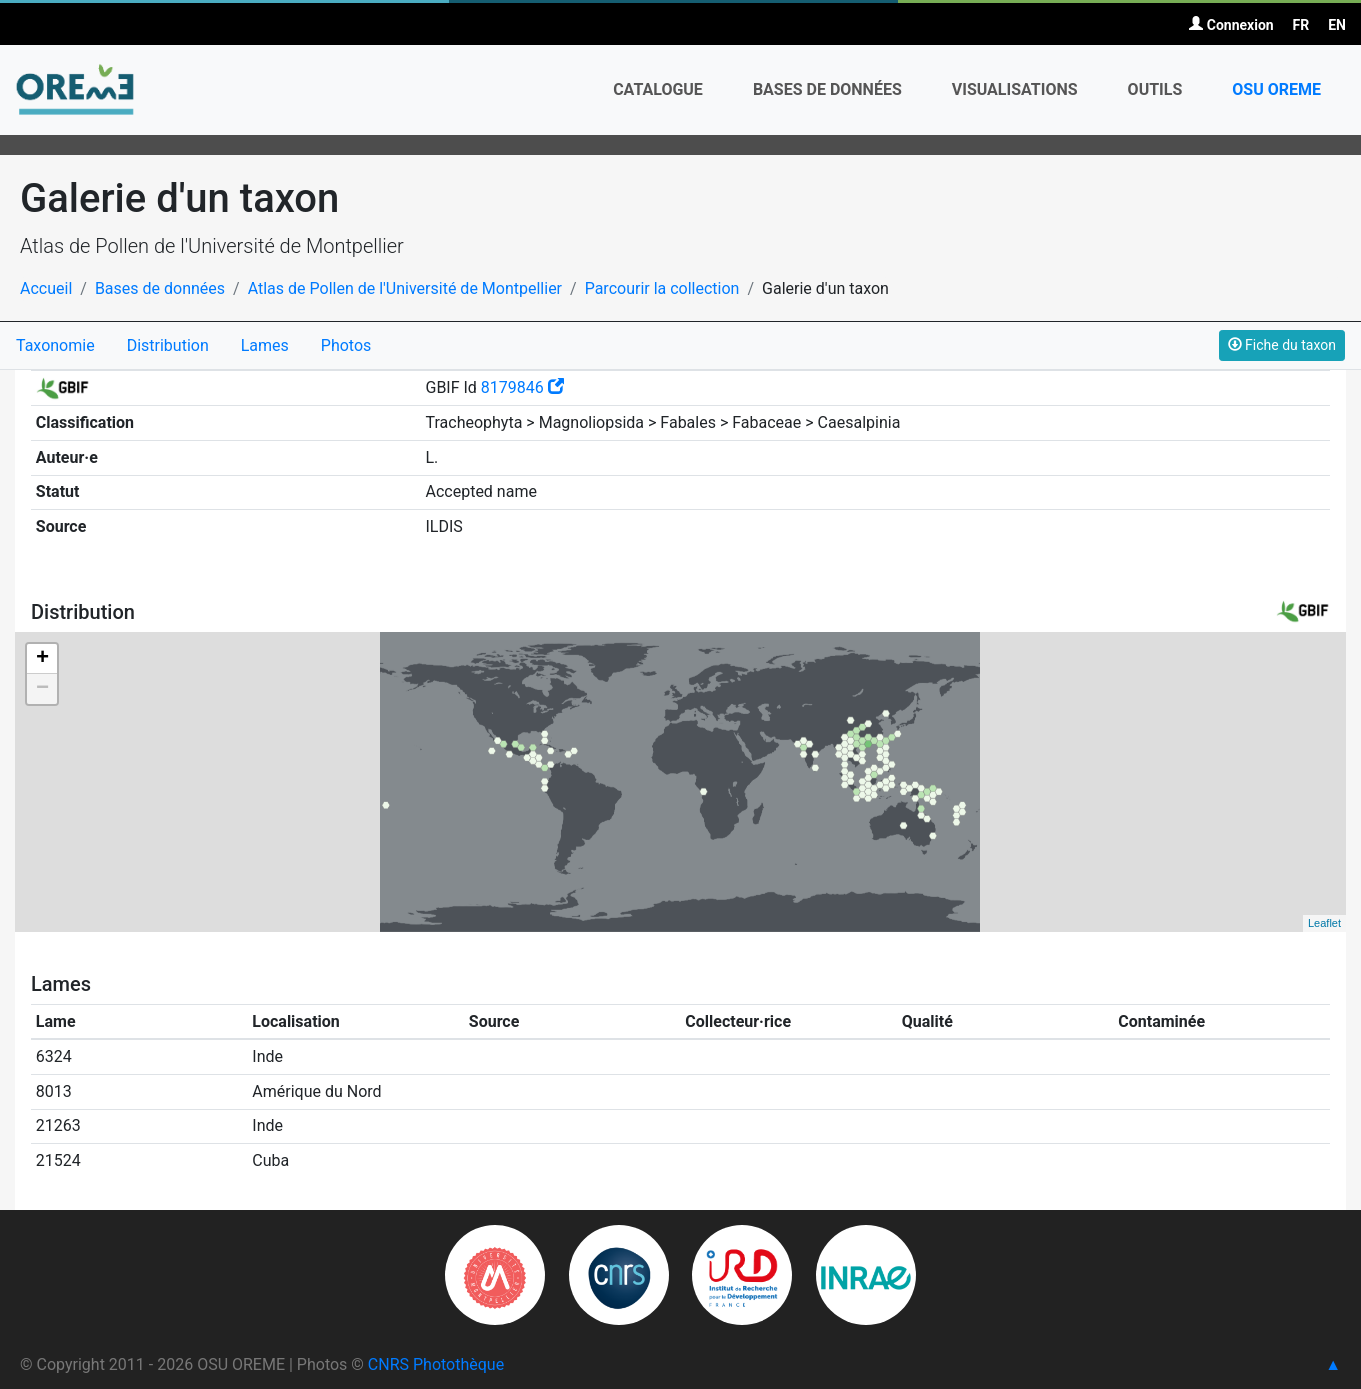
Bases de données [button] (827, 89)
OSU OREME (1276, 89)
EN (1337, 25)
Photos (346, 345)
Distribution (168, 345)
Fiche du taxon (1282, 345)
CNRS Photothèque (436, 1364)
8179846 (522, 387)
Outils (1155, 89)
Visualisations (1015, 89)
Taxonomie (55, 345)
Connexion (1231, 25)
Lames (265, 345)
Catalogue (658, 89)
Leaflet (1324, 923)
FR (1301, 25)
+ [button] (42, 659)
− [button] (42, 689)
